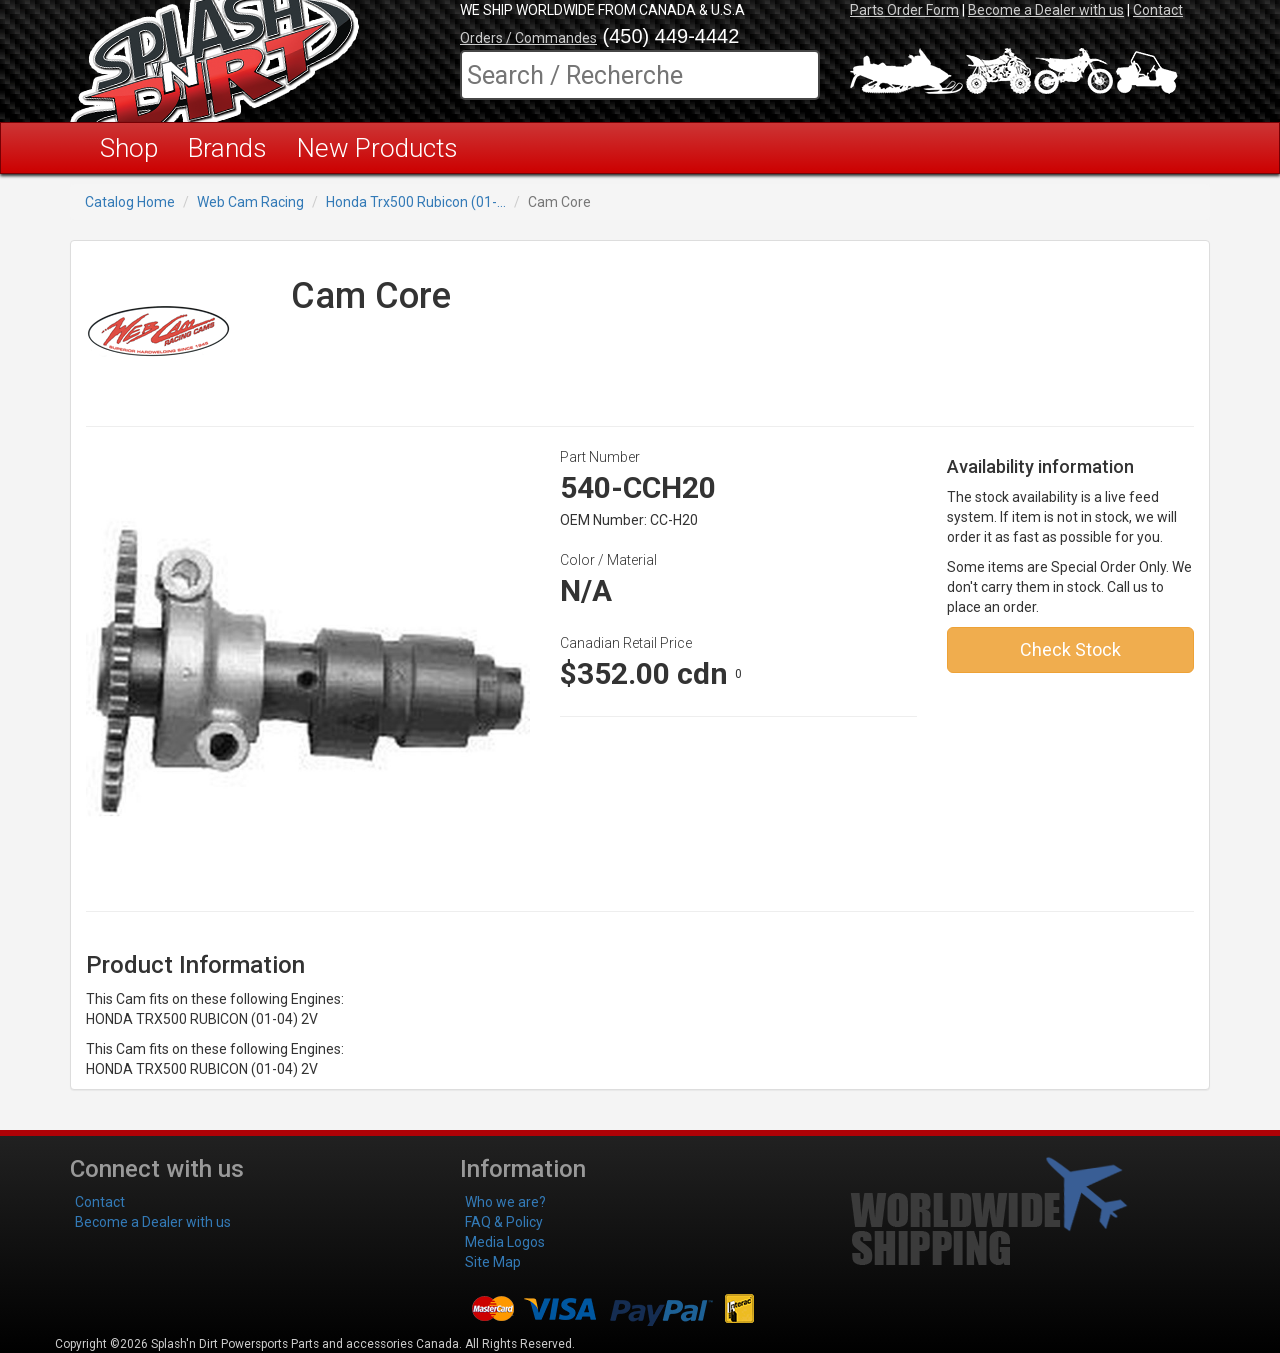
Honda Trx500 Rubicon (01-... (416, 202)
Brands (227, 148)
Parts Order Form (904, 10)
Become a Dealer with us (1046, 10)
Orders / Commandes (528, 38)
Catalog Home (130, 202)
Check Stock (1070, 649)
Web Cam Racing (250, 202)
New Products (377, 148)
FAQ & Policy (504, 1222)
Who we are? (505, 1202)
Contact (1158, 10)
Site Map (493, 1262)
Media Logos (505, 1242)
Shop (129, 148)
